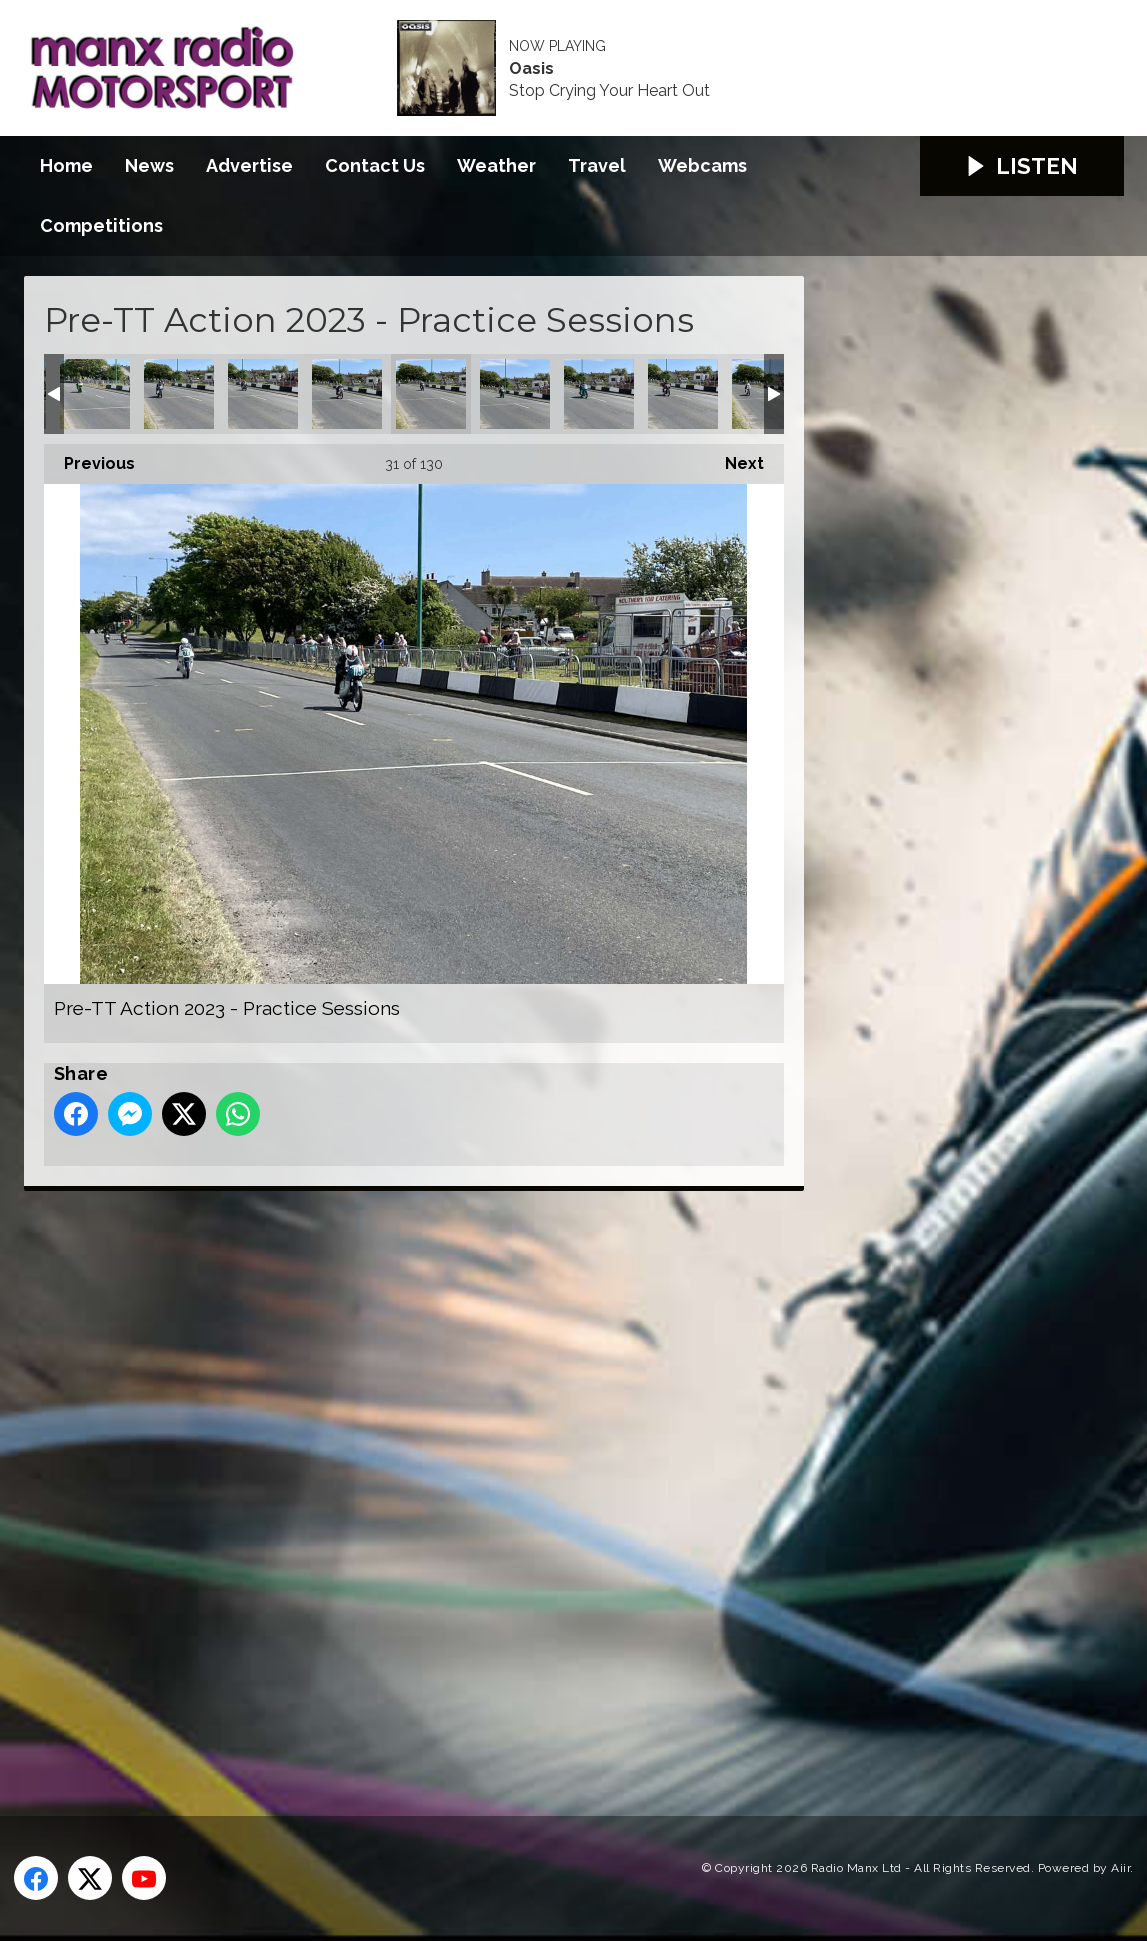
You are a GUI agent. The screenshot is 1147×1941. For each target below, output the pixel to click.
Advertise (249, 165)
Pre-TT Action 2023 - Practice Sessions (95, 394)
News (149, 165)
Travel (597, 165)
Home (66, 165)
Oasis (531, 69)
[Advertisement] (399, 1481)
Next (734, 458)
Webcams (702, 165)
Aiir (1120, 1868)
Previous (89, 458)
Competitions (101, 225)
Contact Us (375, 165)
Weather (496, 165)
